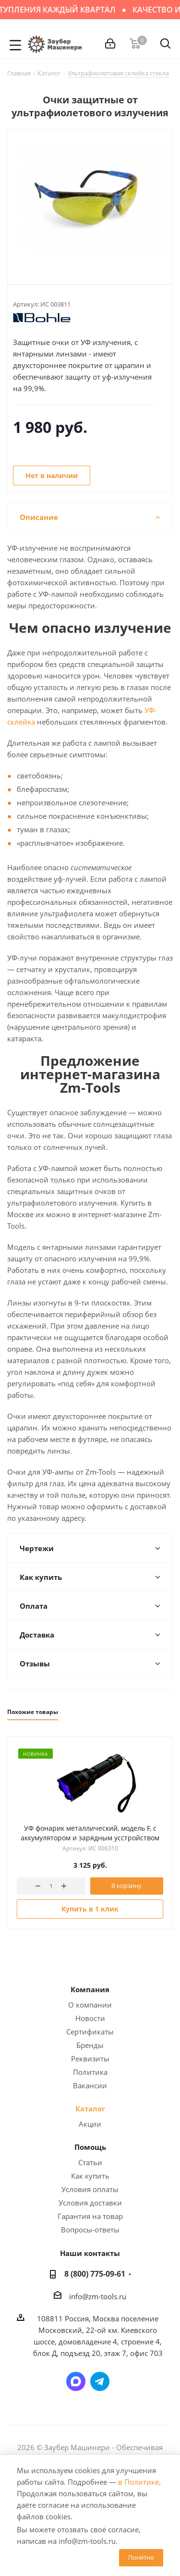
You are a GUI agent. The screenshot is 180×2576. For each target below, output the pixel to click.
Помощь (90, 2147)
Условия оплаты (90, 2189)
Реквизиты (90, 2058)
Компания (90, 1989)
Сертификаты (90, 2031)
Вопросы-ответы (90, 2229)
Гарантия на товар (90, 2216)
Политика (90, 2072)
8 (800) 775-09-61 (94, 2273)
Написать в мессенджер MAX (75, 2381)
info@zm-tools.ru (97, 2296)
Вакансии (90, 2085)
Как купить (90, 2176)
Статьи (90, 2162)
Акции (90, 2124)
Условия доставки (90, 2202)
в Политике (138, 2482)
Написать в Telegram (99, 2381)
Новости (90, 2018)
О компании (90, 2004)
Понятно (141, 2557)
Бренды (90, 2045)
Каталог (90, 2108)
